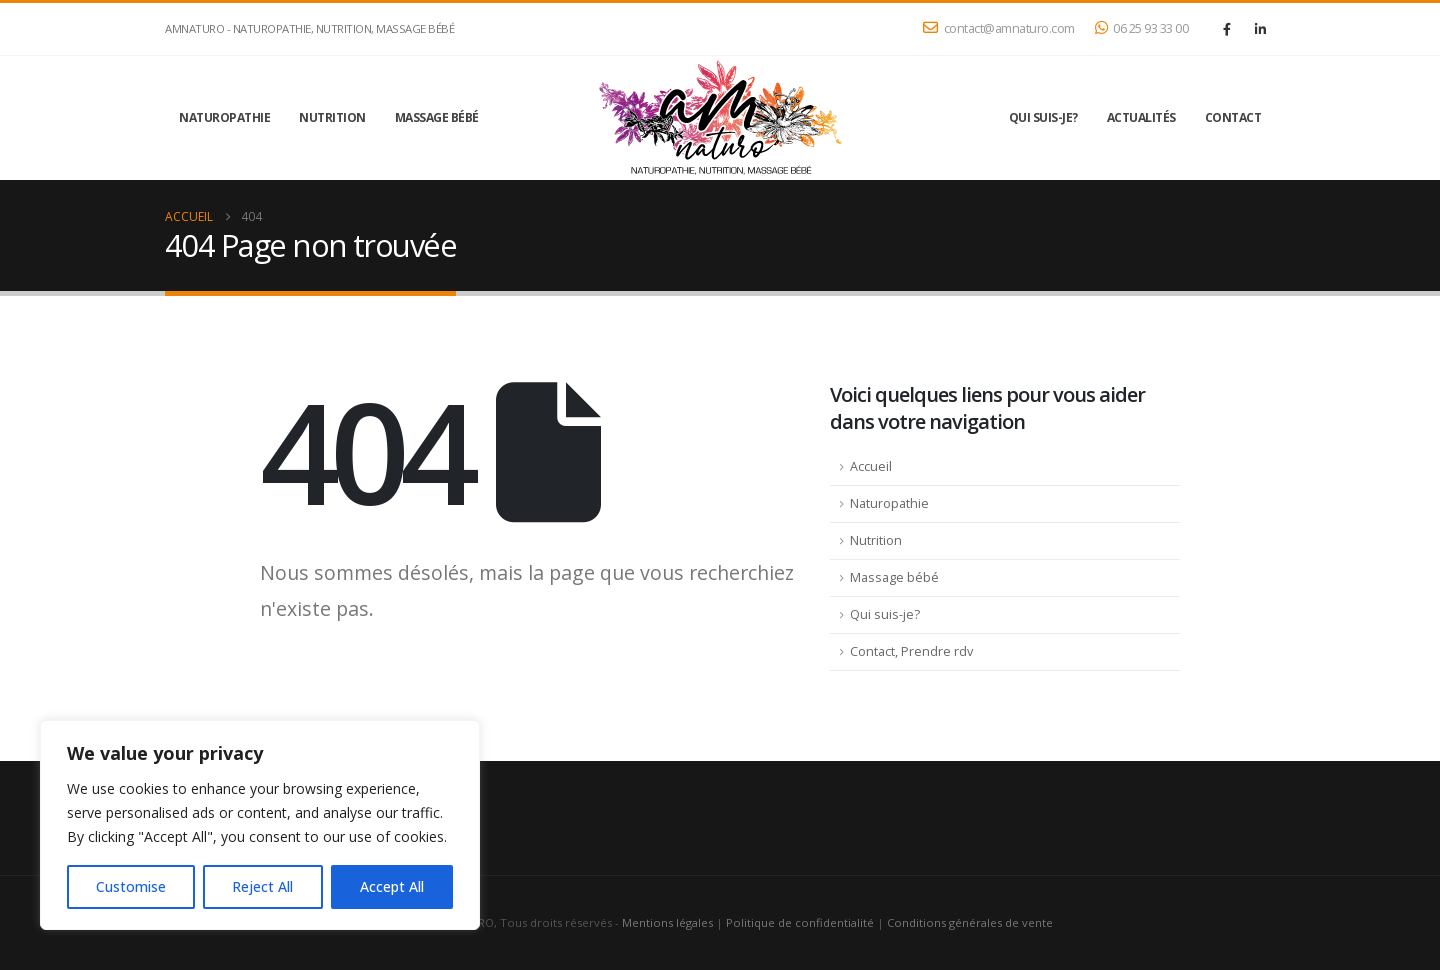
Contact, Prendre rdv (911, 651)
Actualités (1141, 117)
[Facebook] (1227, 29)
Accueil (871, 466)
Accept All (392, 886)
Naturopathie (224, 117)
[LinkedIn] (1260, 29)
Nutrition (332, 117)
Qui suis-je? (1043, 117)
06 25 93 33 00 (1142, 28)
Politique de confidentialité (800, 922)
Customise (131, 886)
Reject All (262, 886)
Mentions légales (667, 922)
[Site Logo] (720, 118)
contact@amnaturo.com (999, 28)
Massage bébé (437, 117)
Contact (1233, 117)
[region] (260, 825)
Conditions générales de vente (970, 922)
